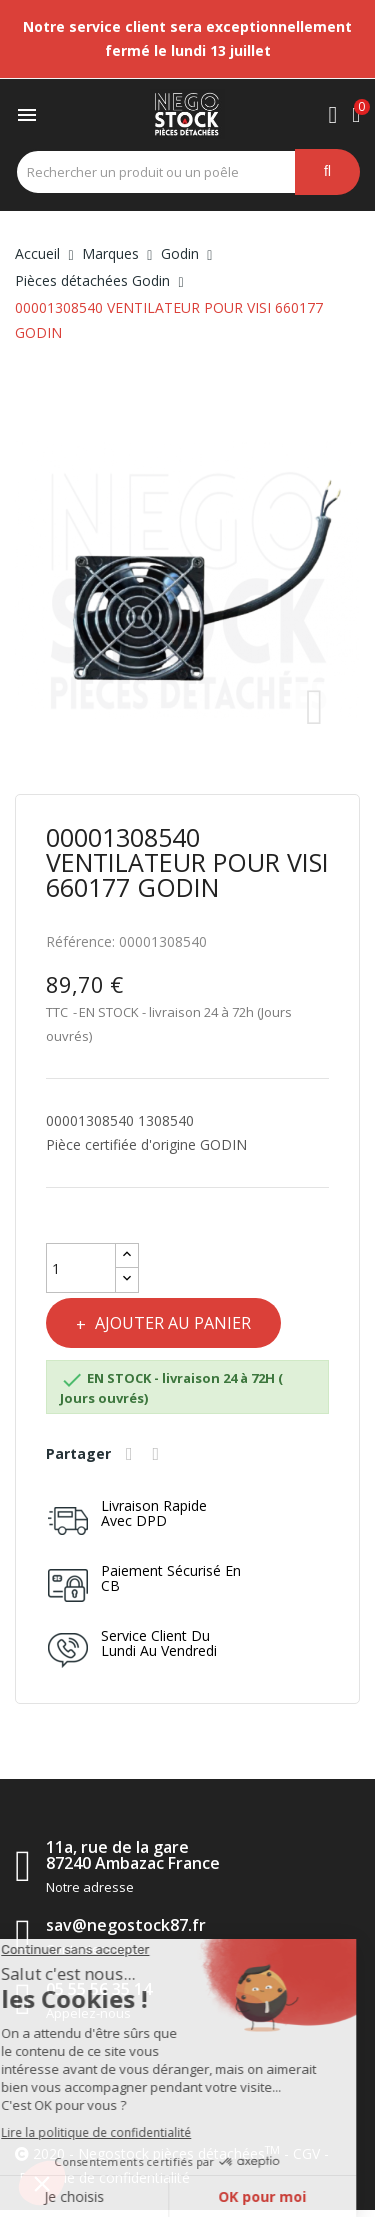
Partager (132, 1454)
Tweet (159, 1454)
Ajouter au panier (171, 1323)
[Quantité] (81, 1268)
